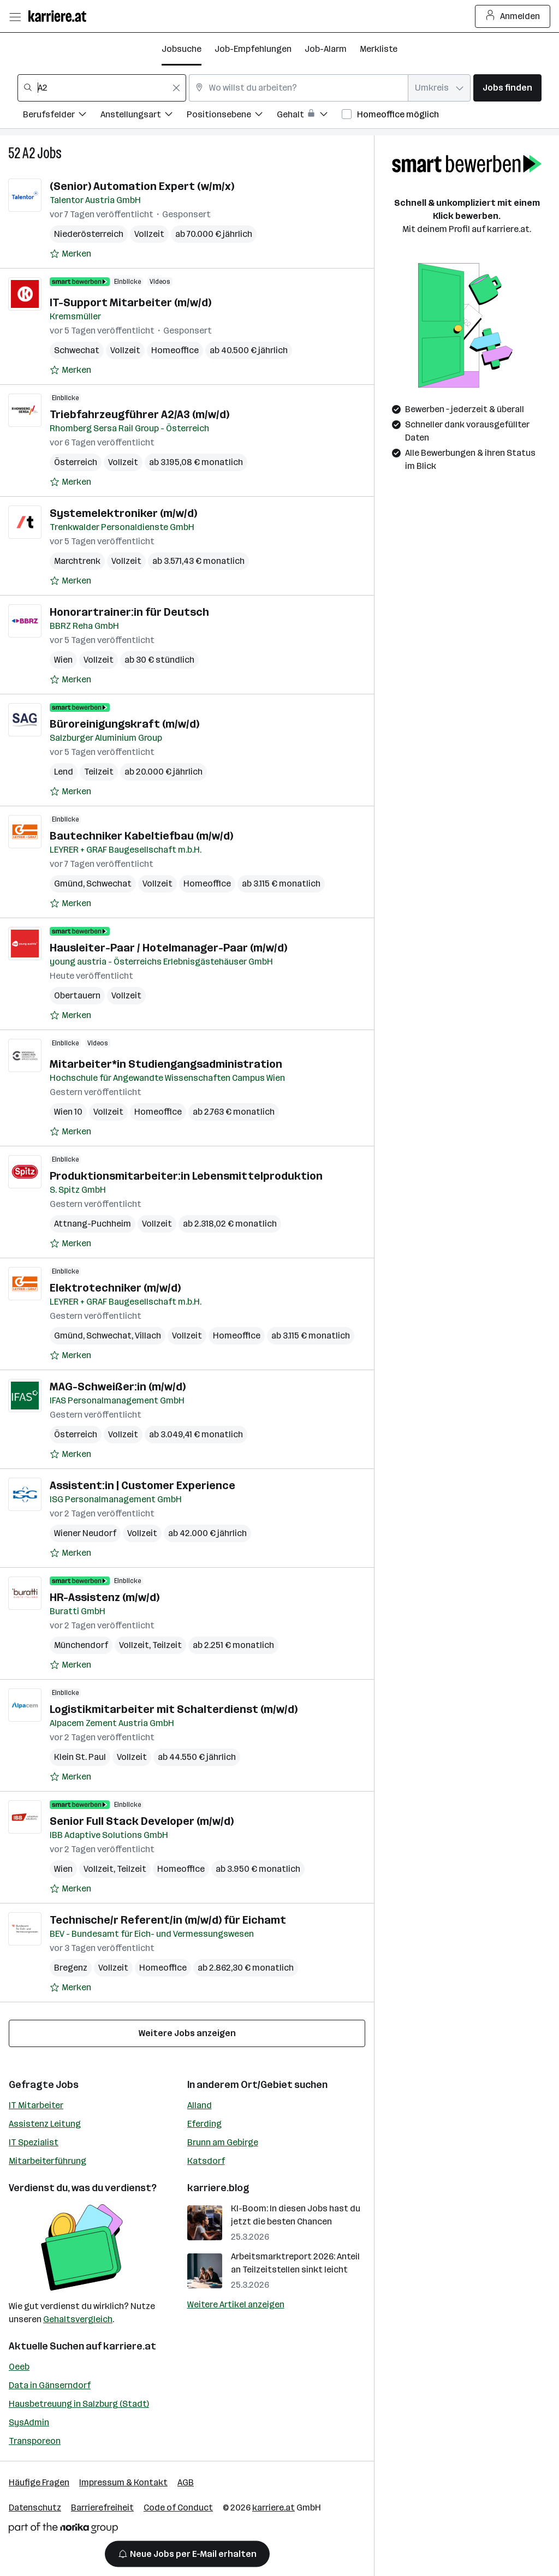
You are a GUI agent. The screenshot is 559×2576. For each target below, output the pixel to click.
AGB (185, 2482)
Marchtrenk (77, 561)
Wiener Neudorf (85, 1533)
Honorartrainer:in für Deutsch (129, 611)
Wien (63, 660)
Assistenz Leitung (45, 2124)
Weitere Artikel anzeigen (235, 2304)
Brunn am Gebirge (222, 2142)
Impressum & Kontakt (123, 2482)
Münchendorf (81, 1645)
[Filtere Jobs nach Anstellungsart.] (143, 116)
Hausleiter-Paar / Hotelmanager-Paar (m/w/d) (168, 947)
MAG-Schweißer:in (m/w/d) (118, 1386)
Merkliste (378, 49)
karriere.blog (218, 2188)
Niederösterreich (88, 234)
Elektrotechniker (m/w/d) (115, 1287)
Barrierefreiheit (102, 2507)
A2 (28, 153)
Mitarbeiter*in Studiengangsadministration (166, 1063)
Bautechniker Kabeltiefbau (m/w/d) (141, 835)
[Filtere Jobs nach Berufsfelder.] (61, 116)
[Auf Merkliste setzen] (70, 253)
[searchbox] (101, 88)
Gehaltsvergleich (77, 2319)
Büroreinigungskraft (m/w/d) (124, 723)
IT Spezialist (33, 2142)
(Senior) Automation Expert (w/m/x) (142, 186)
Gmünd (68, 883)
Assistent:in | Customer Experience (142, 1485)
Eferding (204, 2124)
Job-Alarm (326, 49)
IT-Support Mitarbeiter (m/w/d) (130, 302)
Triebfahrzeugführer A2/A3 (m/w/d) (139, 414)
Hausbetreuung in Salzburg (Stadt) (79, 2404)
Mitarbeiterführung (47, 2161)
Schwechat (76, 350)
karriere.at (129, 2346)
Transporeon (35, 2441)
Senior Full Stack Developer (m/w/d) (142, 1821)
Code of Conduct (178, 2507)
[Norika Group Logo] (63, 2530)
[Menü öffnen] (14, 16)
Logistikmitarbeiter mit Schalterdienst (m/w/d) (174, 1709)
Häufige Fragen (39, 2482)
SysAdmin (29, 2422)
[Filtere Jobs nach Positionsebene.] (232, 116)
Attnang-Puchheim (92, 1223)
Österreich (75, 462)
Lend (63, 771)
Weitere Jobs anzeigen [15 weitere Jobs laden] (187, 2033)
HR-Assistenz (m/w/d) (104, 1597)
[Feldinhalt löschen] (176, 88)
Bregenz (70, 1967)
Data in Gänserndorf (50, 2385)
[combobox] (101, 88)
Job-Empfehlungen (253, 49)
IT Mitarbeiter (36, 2105)
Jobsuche (181, 49)
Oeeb (19, 2366)
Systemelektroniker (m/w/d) (123, 513)
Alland (199, 2105)
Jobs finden (507, 87)
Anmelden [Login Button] (513, 16)
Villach (148, 1335)
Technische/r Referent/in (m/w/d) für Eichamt (168, 1919)
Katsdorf (206, 2161)
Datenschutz (35, 2507)
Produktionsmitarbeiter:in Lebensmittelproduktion (186, 1175)
